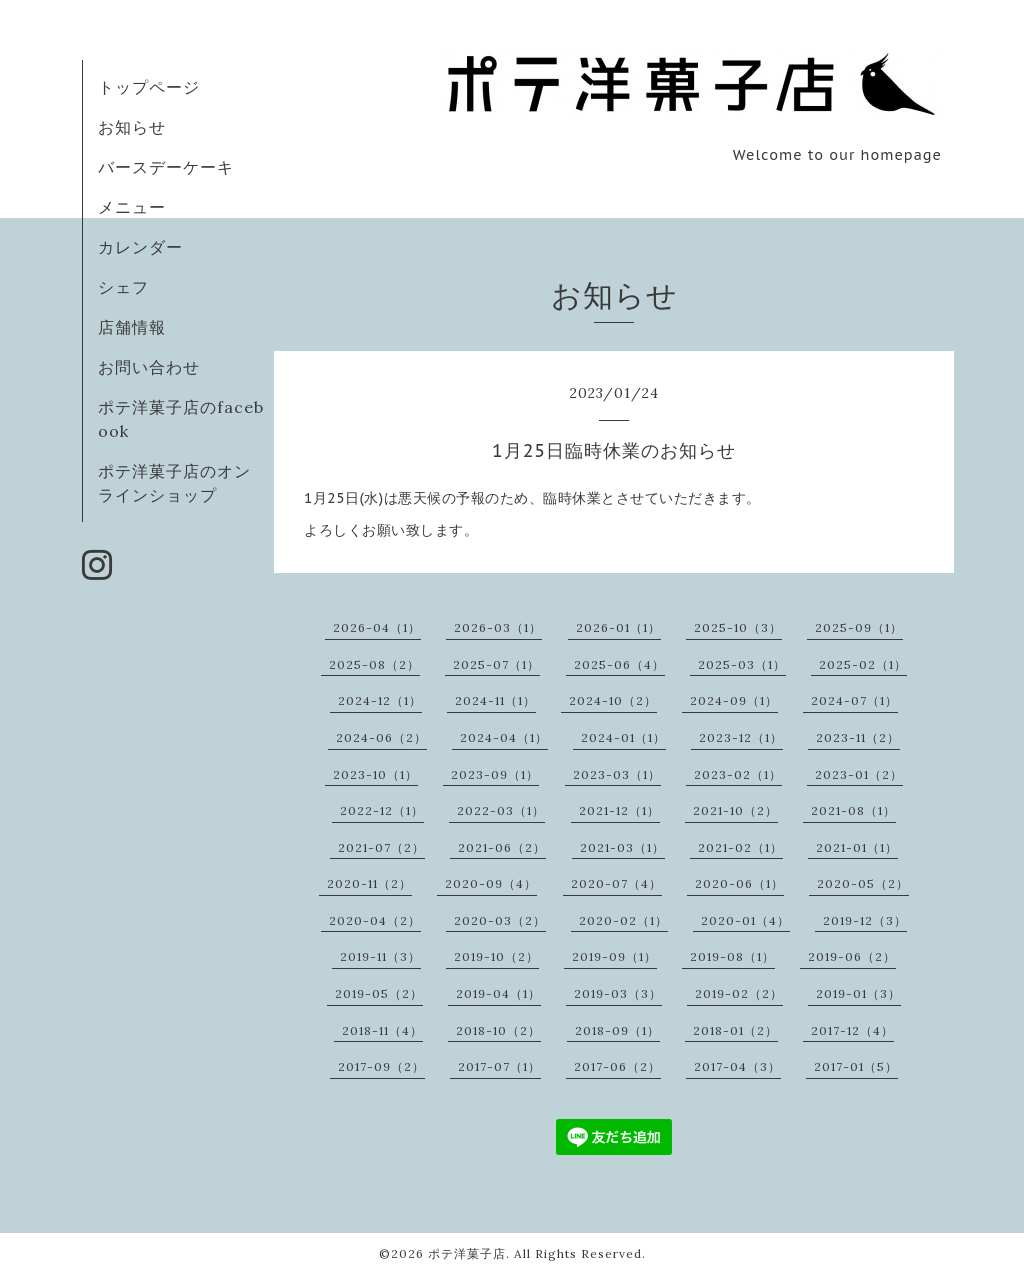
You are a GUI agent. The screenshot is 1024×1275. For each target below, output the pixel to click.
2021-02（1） (740, 847)
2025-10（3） (738, 627)
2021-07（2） (381, 847)
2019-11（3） (380, 956)
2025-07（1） (496, 664)
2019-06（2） (852, 956)
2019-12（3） (865, 920)
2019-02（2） (739, 993)
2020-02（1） (623, 920)
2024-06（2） (381, 737)
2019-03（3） (618, 993)
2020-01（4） (745, 920)
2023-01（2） (859, 774)
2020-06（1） (739, 883)
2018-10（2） (498, 1030)
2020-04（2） (375, 920)
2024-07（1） (854, 700)
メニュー (132, 207)
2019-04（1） (498, 993)
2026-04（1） (377, 627)
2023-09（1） (495, 774)
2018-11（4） (382, 1030)
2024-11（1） (495, 700)
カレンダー (140, 247)
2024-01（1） (623, 737)
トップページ (149, 87)
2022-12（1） (382, 810)
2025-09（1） (859, 627)
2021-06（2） (502, 847)
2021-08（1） (853, 810)
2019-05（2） (379, 993)
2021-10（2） (735, 810)
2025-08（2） (374, 664)
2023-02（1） (738, 774)
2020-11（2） (369, 883)
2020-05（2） (863, 883)
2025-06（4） (619, 664)
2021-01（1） (857, 847)
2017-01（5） (856, 1066)
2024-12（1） (380, 700)
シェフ (123, 287)
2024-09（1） (734, 700)
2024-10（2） (613, 700)
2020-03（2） (500, 920)
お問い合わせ (149, 367)
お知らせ (132, 127)
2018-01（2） (735, 1030)
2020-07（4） (616, 883)
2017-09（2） (381, 1066)
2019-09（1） (614, 956)
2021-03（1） (622, 847)
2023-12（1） (741, 737)
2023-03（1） (617, 774)
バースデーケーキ (166, 167)
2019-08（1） (732, 956)
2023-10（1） (375, 774)
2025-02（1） (863, 664)
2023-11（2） (858, 737)
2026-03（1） (498, 627)
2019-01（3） (858, 993)
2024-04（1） (504, 737)
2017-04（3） (737, 1066)
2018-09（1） (617, 1030)
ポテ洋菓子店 (467, 1253)
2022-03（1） (501, 810)
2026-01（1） (618, 627)
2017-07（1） (499, 1066)
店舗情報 (132, 327)
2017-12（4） (852, 1030)
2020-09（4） (491, 883)
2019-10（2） (496, 956)
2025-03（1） (742, 664)
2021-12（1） (619, 810)
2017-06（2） (617, 1066)
